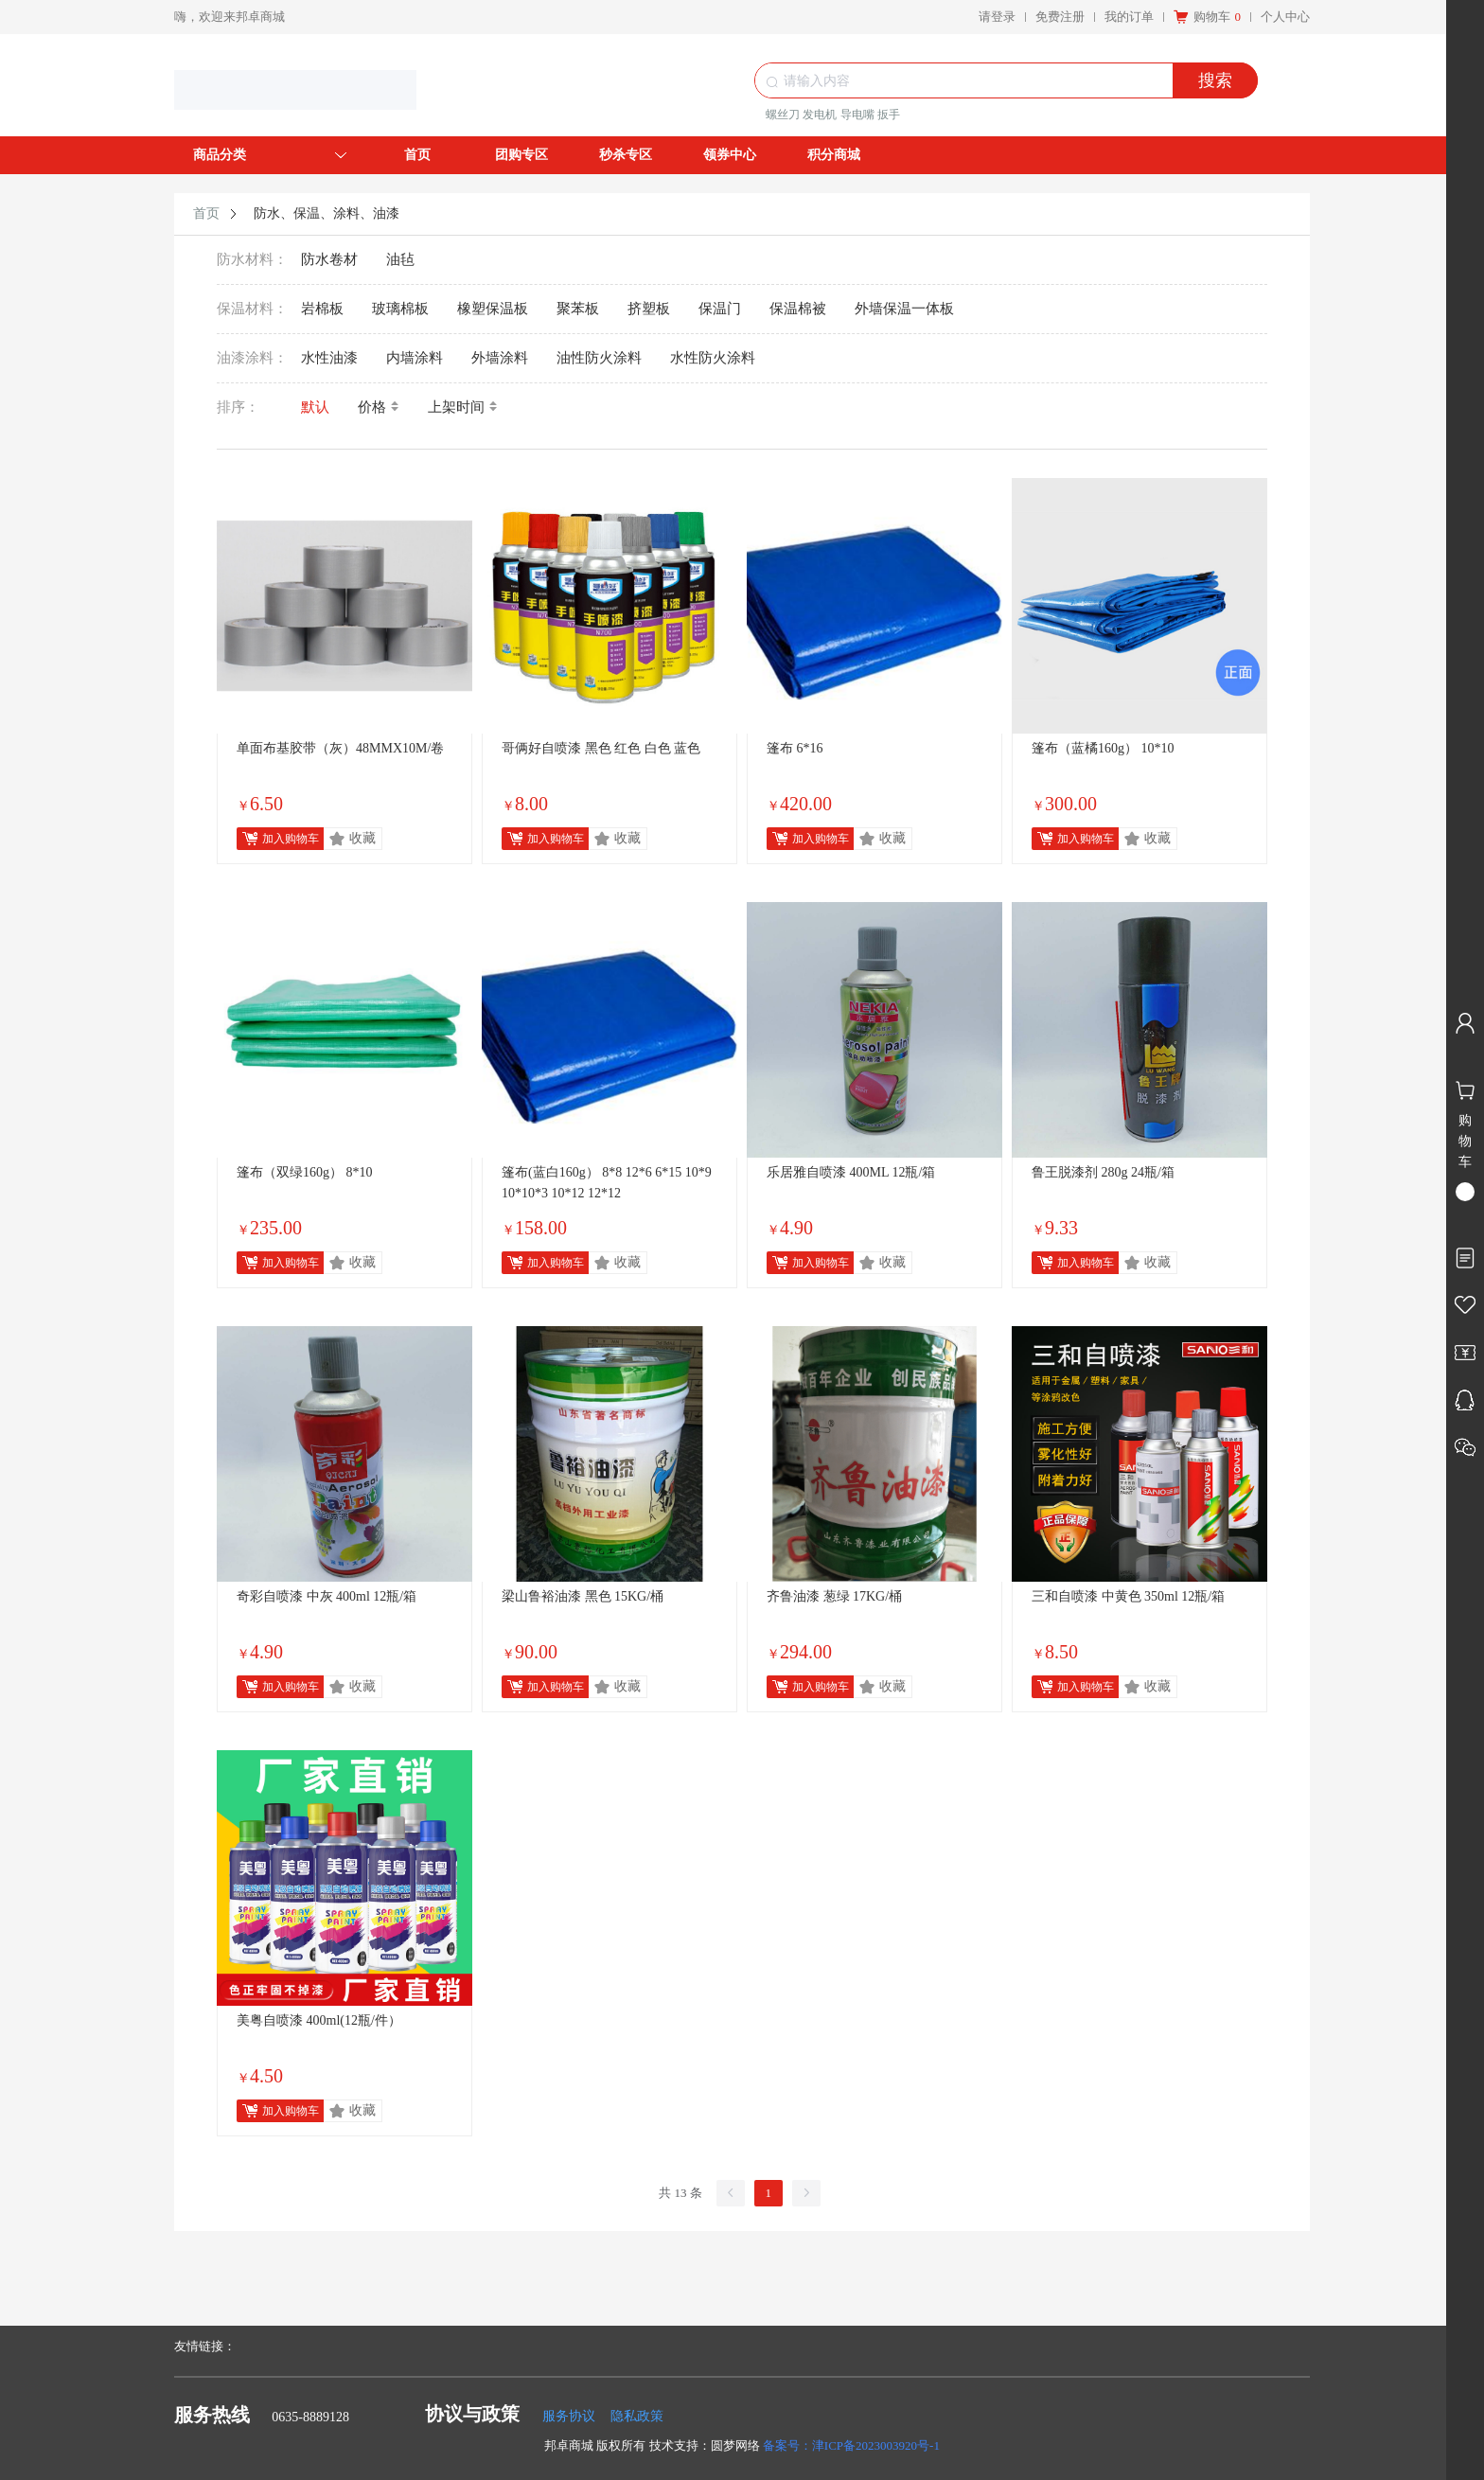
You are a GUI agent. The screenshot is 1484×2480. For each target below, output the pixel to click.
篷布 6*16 (795, 748)
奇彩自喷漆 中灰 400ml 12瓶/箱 (326, 1596)
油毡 (400, 259)
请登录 (997, 16)
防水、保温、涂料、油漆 (326, 213)
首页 (417, 155)
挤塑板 (648, 308)
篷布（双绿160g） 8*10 (305, 1172)
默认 (315, 407)
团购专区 (521, 155)
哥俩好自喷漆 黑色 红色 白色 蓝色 (601, 748)
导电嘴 (857, 114)
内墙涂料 (414, 357)
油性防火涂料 (599, 357)
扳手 (888, 114)
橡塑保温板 (492, 308)
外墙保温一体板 (904, 308)
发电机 (820, 114)
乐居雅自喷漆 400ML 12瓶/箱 (851, 1172)
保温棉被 (797, 308)
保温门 (719, 308)
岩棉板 (322, 308)
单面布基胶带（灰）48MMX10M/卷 (340, 748)
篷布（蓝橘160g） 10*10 (1103, 748)
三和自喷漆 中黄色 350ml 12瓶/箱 (1128, 1596)
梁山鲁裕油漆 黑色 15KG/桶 (582, 1596)
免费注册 (1060, 16)
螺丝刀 (783, 114)
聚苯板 (577, 308)
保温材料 (245, 308)
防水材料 (245, 259)
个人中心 (1285, 16)
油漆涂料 (245, 357)
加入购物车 (290, 838)
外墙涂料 (499, 357)
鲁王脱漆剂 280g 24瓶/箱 (1103, 1172)
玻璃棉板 (400, 308)
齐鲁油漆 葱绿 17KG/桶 (834, 1596)
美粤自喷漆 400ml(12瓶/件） (319, 2020)
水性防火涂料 (712, 357)
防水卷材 (329, 259)
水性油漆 (329, 357)
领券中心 (729, 155)
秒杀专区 (625, 155)
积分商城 (833, 155)
